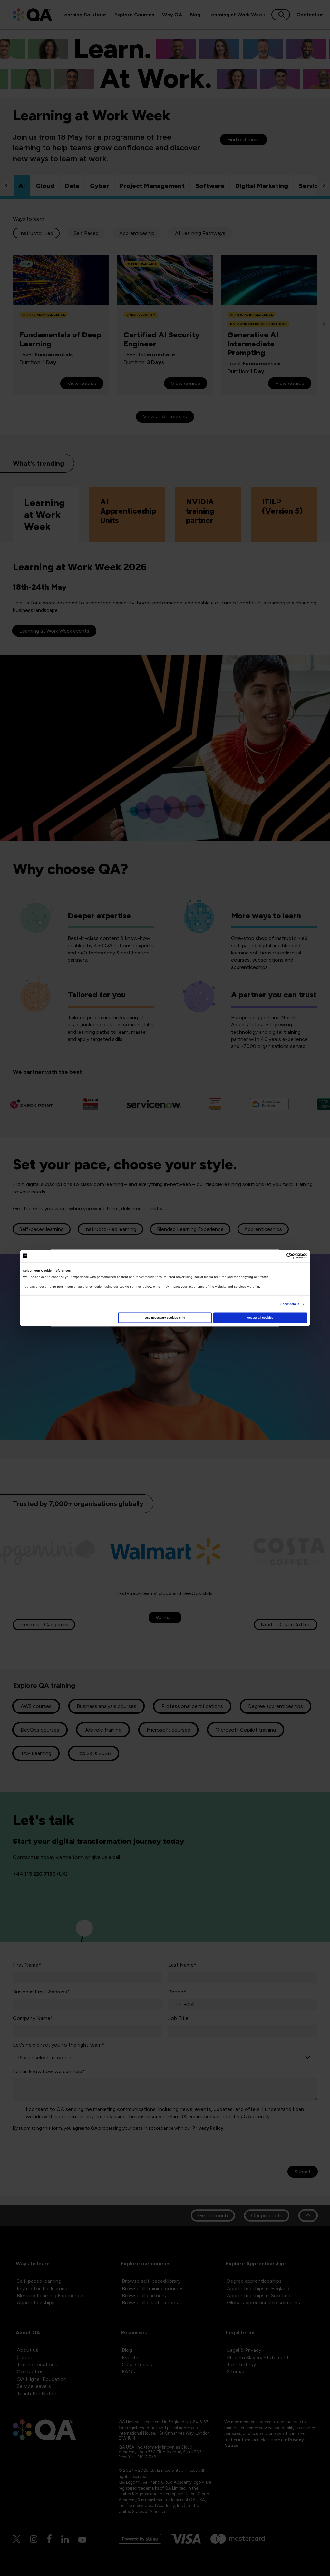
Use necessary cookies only (165, 1317)
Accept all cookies (260, 1317)
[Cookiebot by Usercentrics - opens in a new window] (279, 1256)
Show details (289, 1303)
